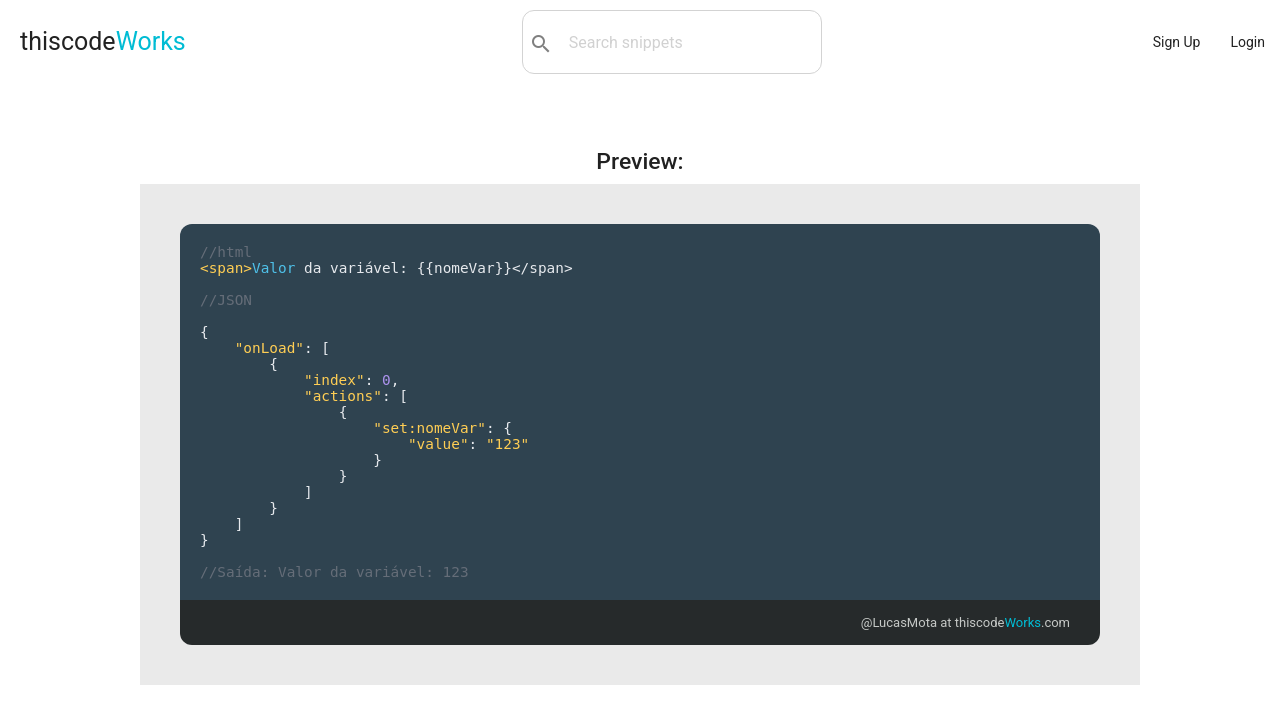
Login (1247, 42)
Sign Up (1177, 42)
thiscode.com (1012, 622)
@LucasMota (899, 622)
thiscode (103, 41)
